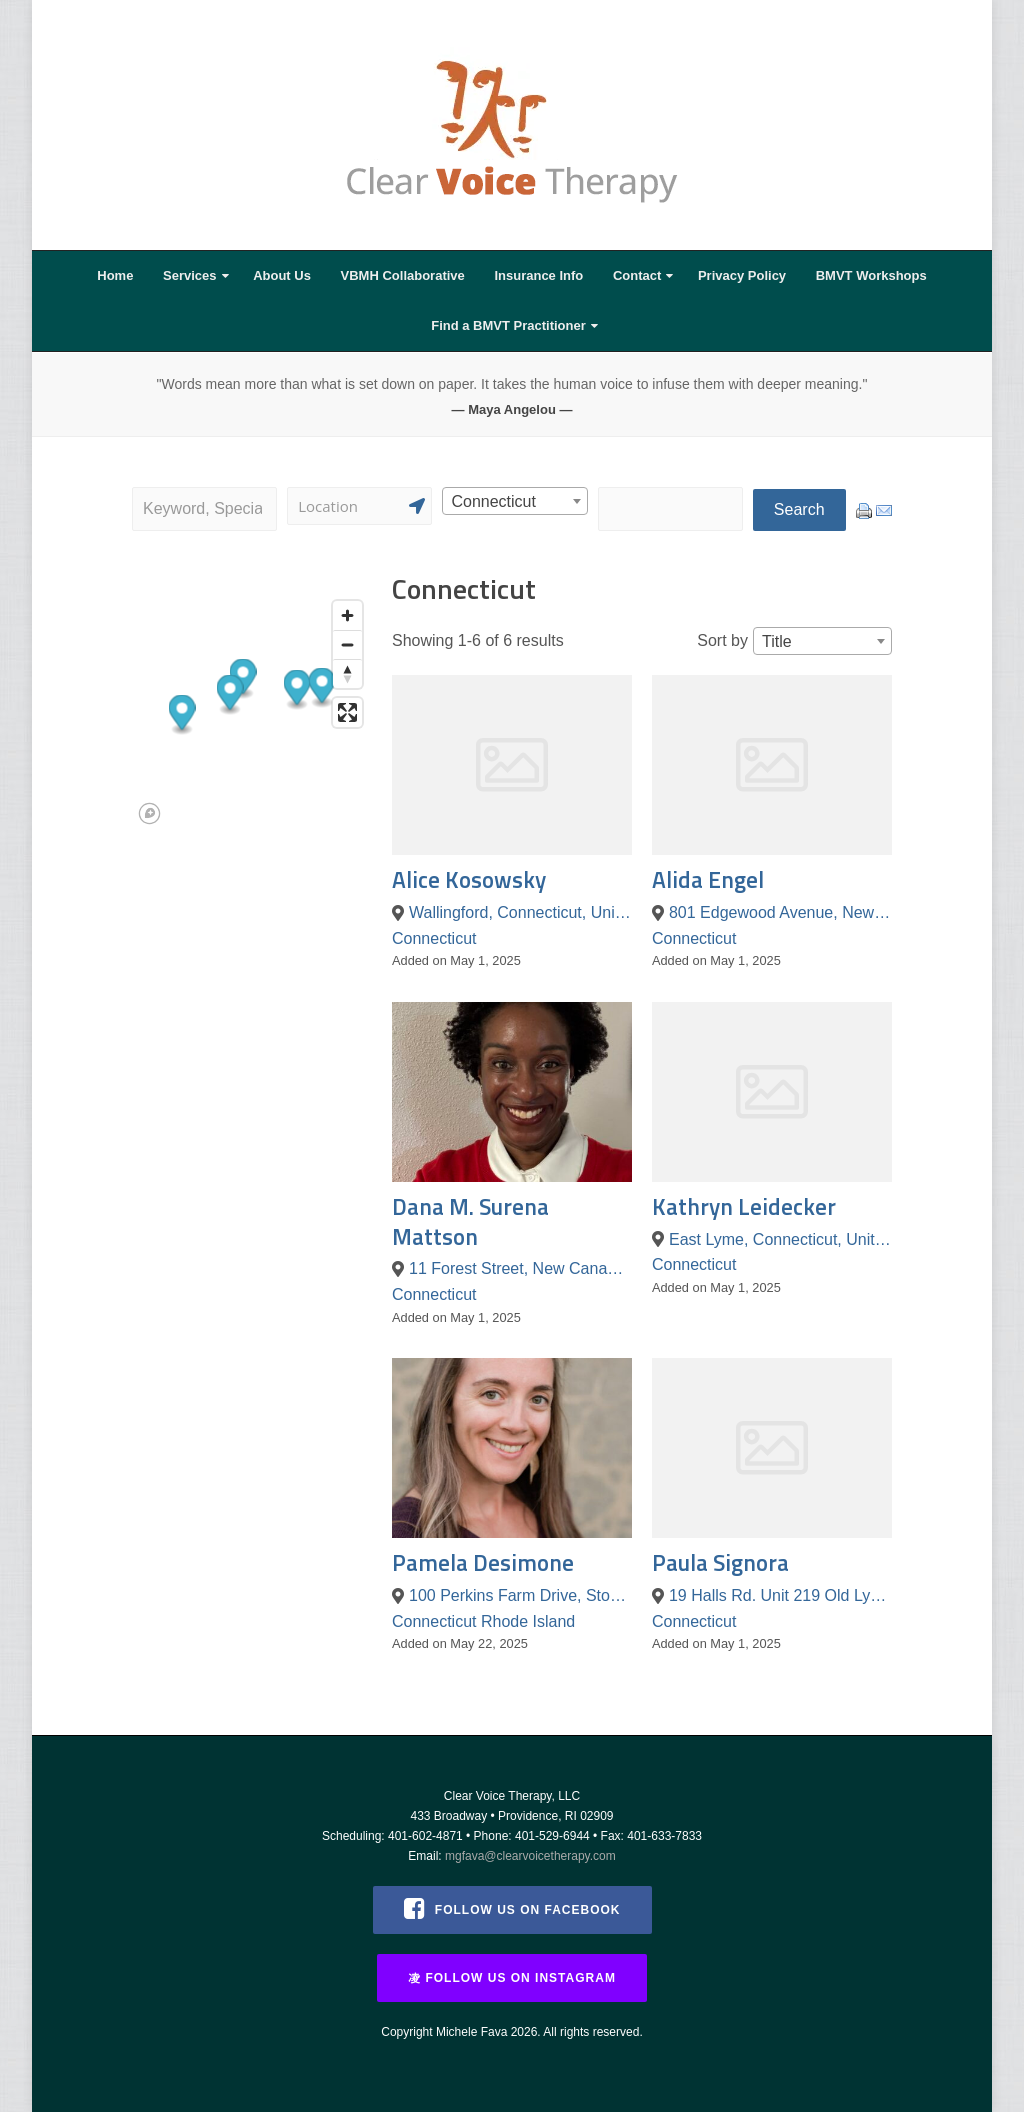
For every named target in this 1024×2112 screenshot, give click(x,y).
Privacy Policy (742, 275)
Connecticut (434, 938)
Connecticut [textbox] (493, 501)
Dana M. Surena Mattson (470, 1221)
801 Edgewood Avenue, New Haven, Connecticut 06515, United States (780, 912)
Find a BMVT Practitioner (508, 325)
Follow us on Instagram (512, 1978)
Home (115, 275)
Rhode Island (528, 1621)
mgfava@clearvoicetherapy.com (530, 1856)
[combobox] (514, 501)
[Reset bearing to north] (347, 673)
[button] (230, 694)
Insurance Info (538, 275)
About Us (282, 275)
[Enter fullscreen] (347, 712)
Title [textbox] (777, 641)
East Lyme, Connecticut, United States (780, 1239)
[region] (252, 711)
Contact (637, 275)
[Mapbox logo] (149, 813)
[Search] (359, 506)
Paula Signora (720, 1562)
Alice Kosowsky (469, 879)
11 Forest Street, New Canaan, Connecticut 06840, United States (520, 1268)
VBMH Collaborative (403, 275)
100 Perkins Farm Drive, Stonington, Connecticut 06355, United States (520, 1595)
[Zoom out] (347, 644)
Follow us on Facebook (512, 1908)
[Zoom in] (347, 615)
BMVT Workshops (871, 275)
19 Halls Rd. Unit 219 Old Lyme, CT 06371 (780, 1595)
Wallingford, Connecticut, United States (520, 912)
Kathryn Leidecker (744, 1206)
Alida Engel (708, 879)
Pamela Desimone (483, 1562)
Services (190, 275)
